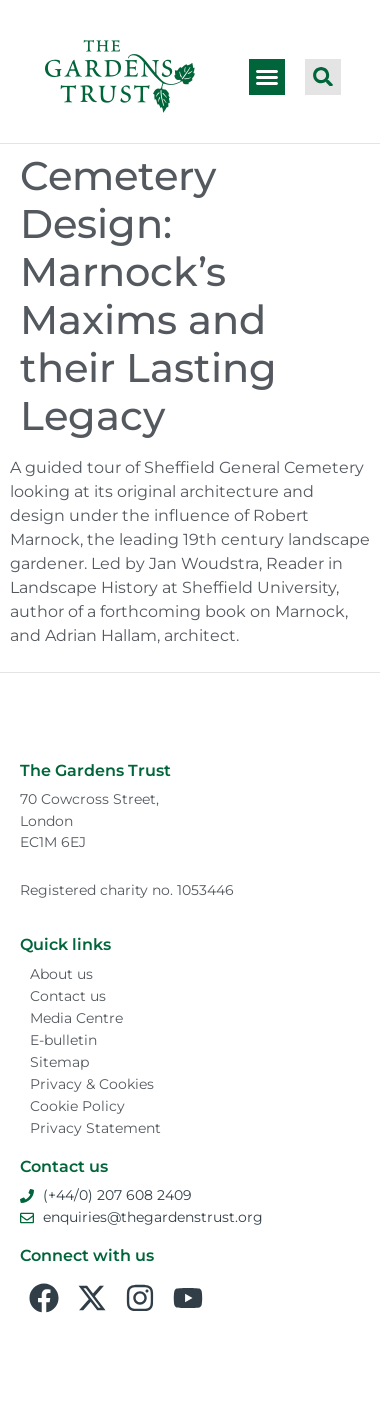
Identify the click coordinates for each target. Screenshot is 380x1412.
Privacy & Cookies (92, 1084)
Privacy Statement (95, 1128)
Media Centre (76, 1018)
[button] (267, 77)
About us (61, 974)
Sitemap (59, 1062)
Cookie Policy (77, 1106)
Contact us (68, 996)
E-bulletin (63, 1040)
